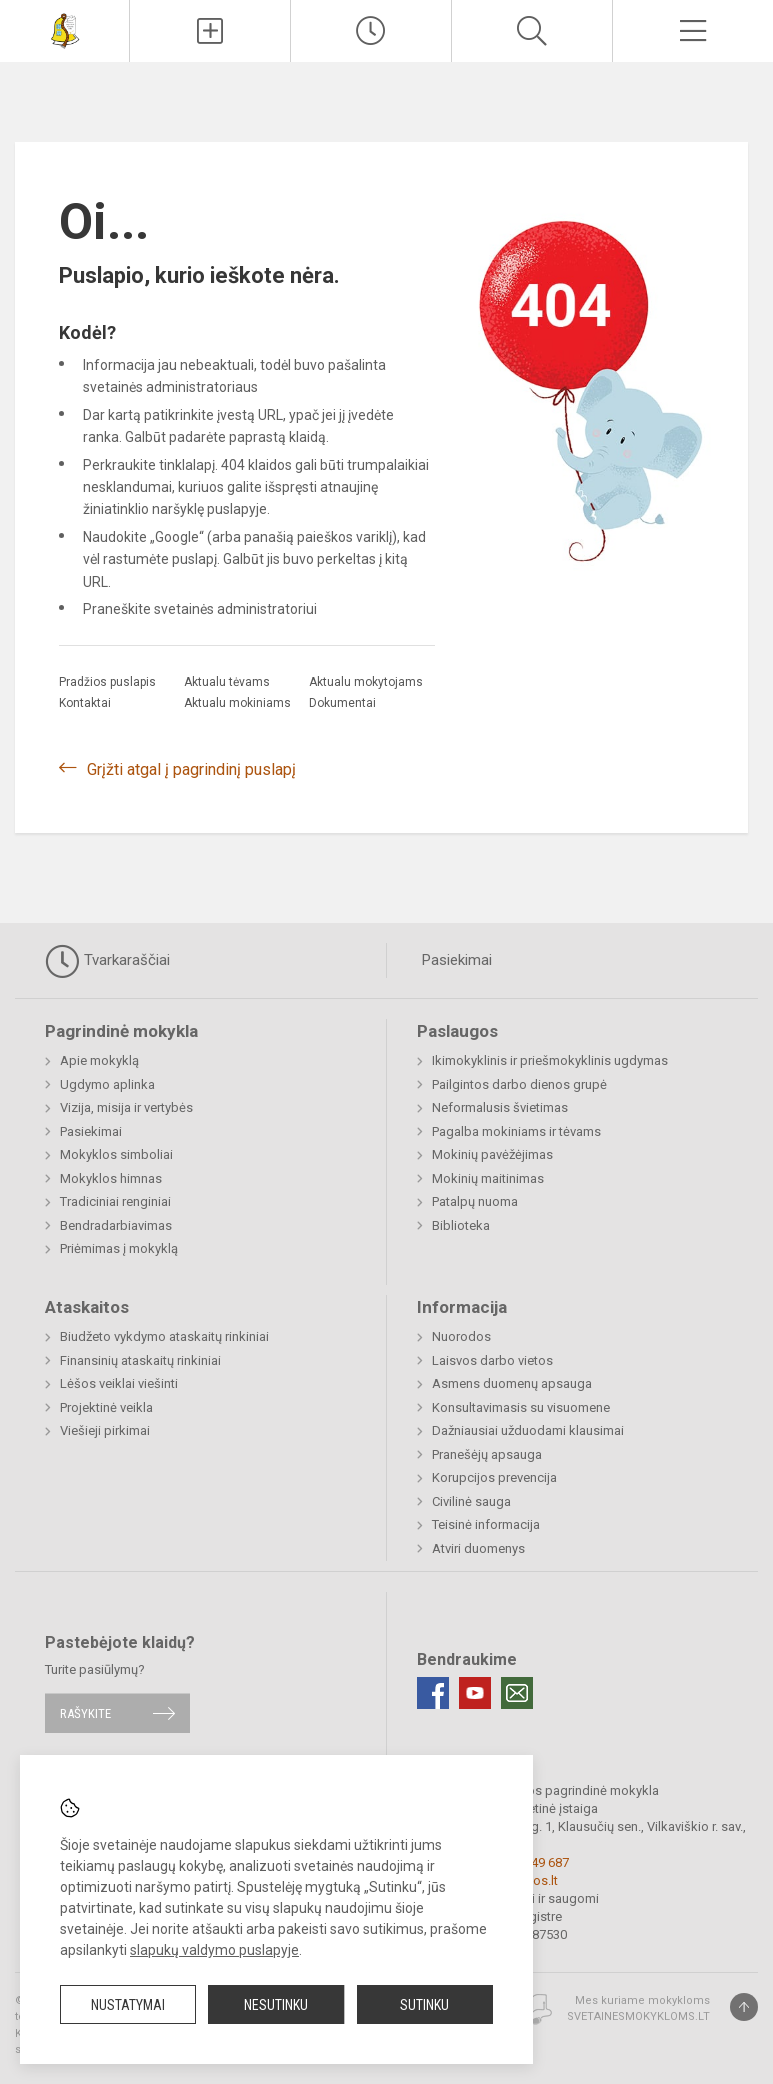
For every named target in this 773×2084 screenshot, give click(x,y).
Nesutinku (276, 2005)
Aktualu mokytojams (366, 682)
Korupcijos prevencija (494, 1477)
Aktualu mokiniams (237, 703)
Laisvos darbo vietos (492, 1360)
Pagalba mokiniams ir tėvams (516, 1131)
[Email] (517, 1693)
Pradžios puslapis (107, 682)
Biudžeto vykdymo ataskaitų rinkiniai (164, 1336)
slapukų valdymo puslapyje (214, 1950)
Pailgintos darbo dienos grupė (519, 1084)
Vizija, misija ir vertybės (126, 1107)
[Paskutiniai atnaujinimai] (371, 31)
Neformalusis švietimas (500, 1107)
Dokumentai (342, 703)
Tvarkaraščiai (107, 961)
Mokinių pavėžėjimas (492, 1154)
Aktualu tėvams (227, 682)
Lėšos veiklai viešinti (119, 1383)
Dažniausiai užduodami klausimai (528, 1430)
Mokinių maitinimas (488, 1178)
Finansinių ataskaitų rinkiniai (140, 1360)
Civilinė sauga (471, 1501)
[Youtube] (475, 1693)
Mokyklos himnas (111, 1178)
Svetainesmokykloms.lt (638, 2016)
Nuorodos (461, 1336)
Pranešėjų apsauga (487, 1454)
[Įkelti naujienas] (210, 31)
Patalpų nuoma (475, 1201)
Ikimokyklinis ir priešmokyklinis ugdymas (550, 1060)
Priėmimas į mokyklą (119, 1248)
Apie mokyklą (99, 1060)
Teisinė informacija (486, 1524)
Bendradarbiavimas (116, 1225)
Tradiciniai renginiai (115, 1201)
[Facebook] (433, 1693)
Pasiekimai (457, 960)
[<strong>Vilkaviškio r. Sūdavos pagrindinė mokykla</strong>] (64, 28)
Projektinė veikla (106, 1407)
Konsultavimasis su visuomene (521, 1407)
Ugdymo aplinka (107, 1084)
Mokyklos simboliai (116, 1154)
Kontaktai (85, 703)
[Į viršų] (744, 2007)
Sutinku (424, 2005)
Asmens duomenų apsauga (512, 1383)
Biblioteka (461, 1225)
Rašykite (85, 1713)
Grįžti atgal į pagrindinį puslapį (191, 769)
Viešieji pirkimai (105, 1430)
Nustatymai (128, 2005)
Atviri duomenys (478, 1548)
